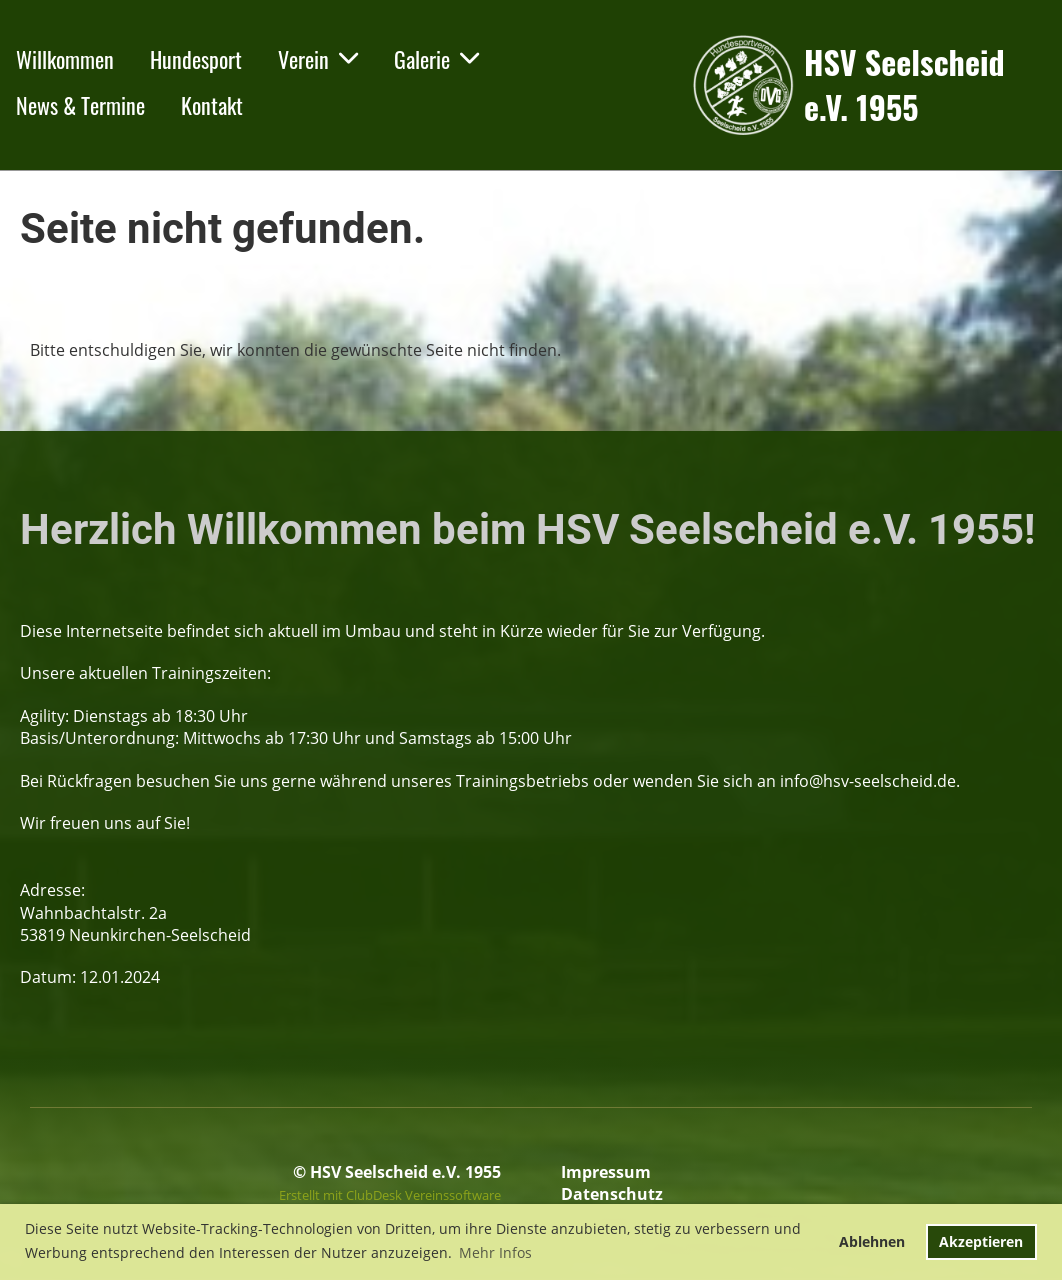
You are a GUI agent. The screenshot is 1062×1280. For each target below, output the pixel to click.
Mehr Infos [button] (495, 1252)
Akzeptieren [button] (981, 1241)
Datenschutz (612, 1194)
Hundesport (196, 59)
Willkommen (65, 59)
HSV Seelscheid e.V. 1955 (904, 85)
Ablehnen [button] (872, 1241)
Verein (318, 59)
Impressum (606, 1172)
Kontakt (212, 105)
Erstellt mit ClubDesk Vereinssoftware (390, 1195)
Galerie (436, 59)
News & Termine (80, 105)
